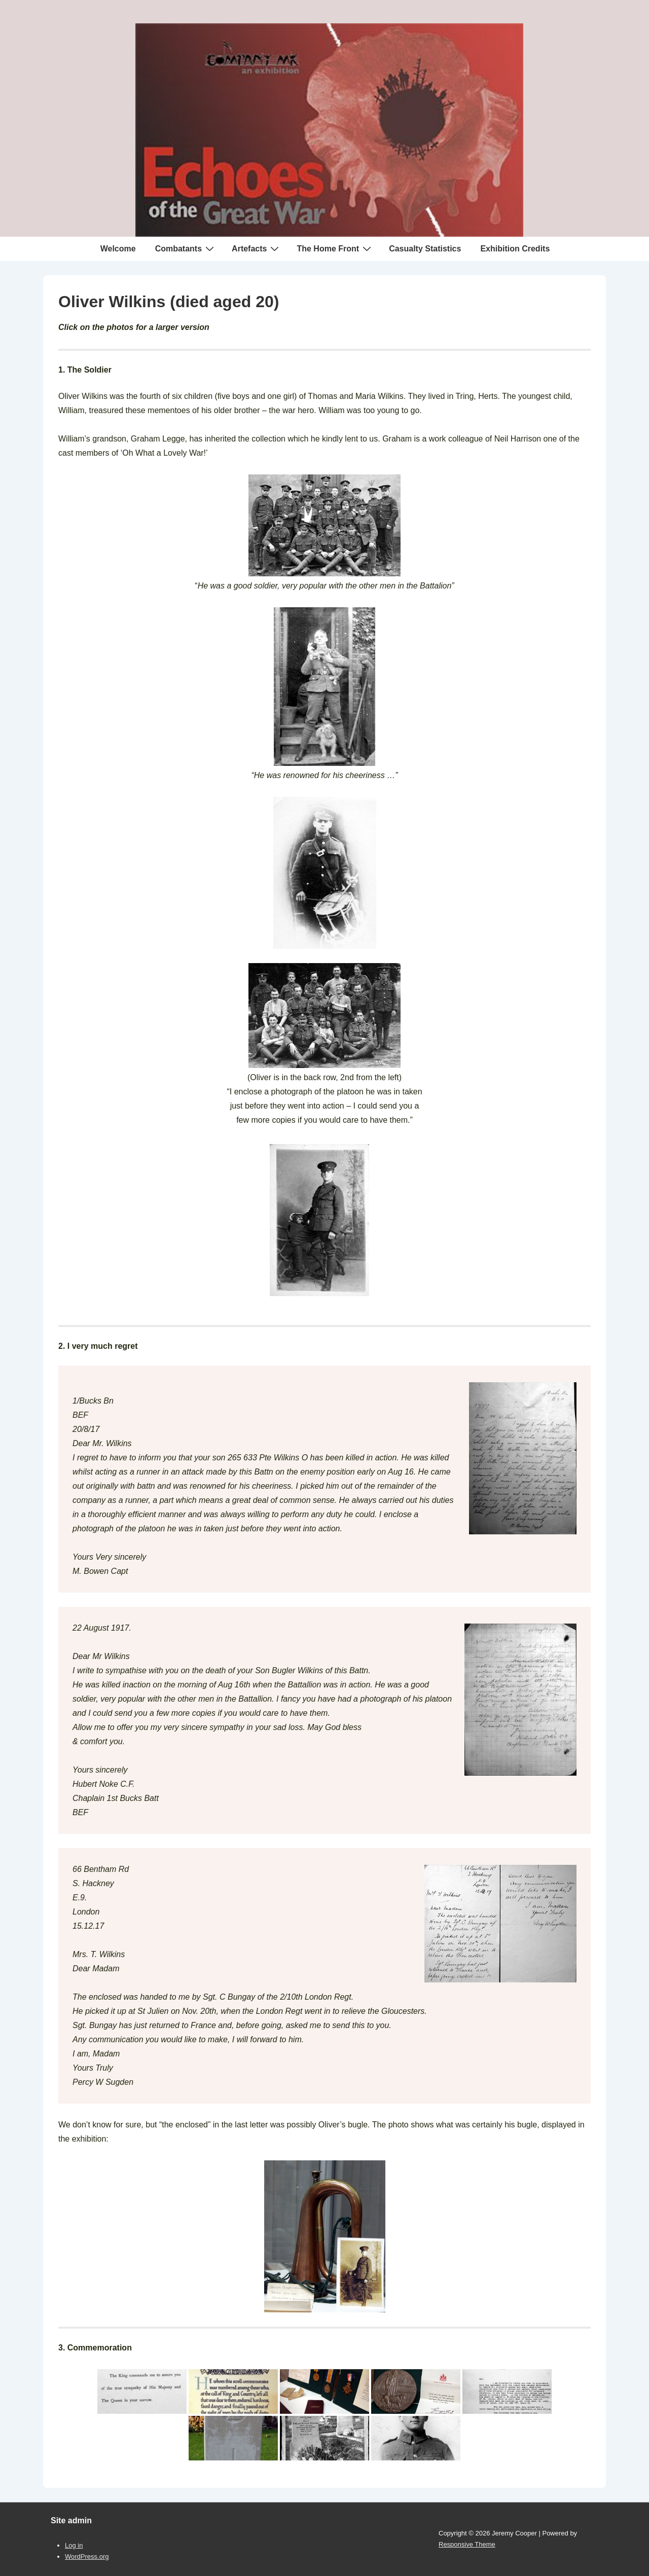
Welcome (118, 248)
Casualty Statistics (425, 248)
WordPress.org (87, 2556)
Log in (74, 2545)
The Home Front (335, 248)
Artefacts (256, 248)
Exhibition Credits (515, 248)
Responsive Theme (467, 2544)
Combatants (186, 248)
